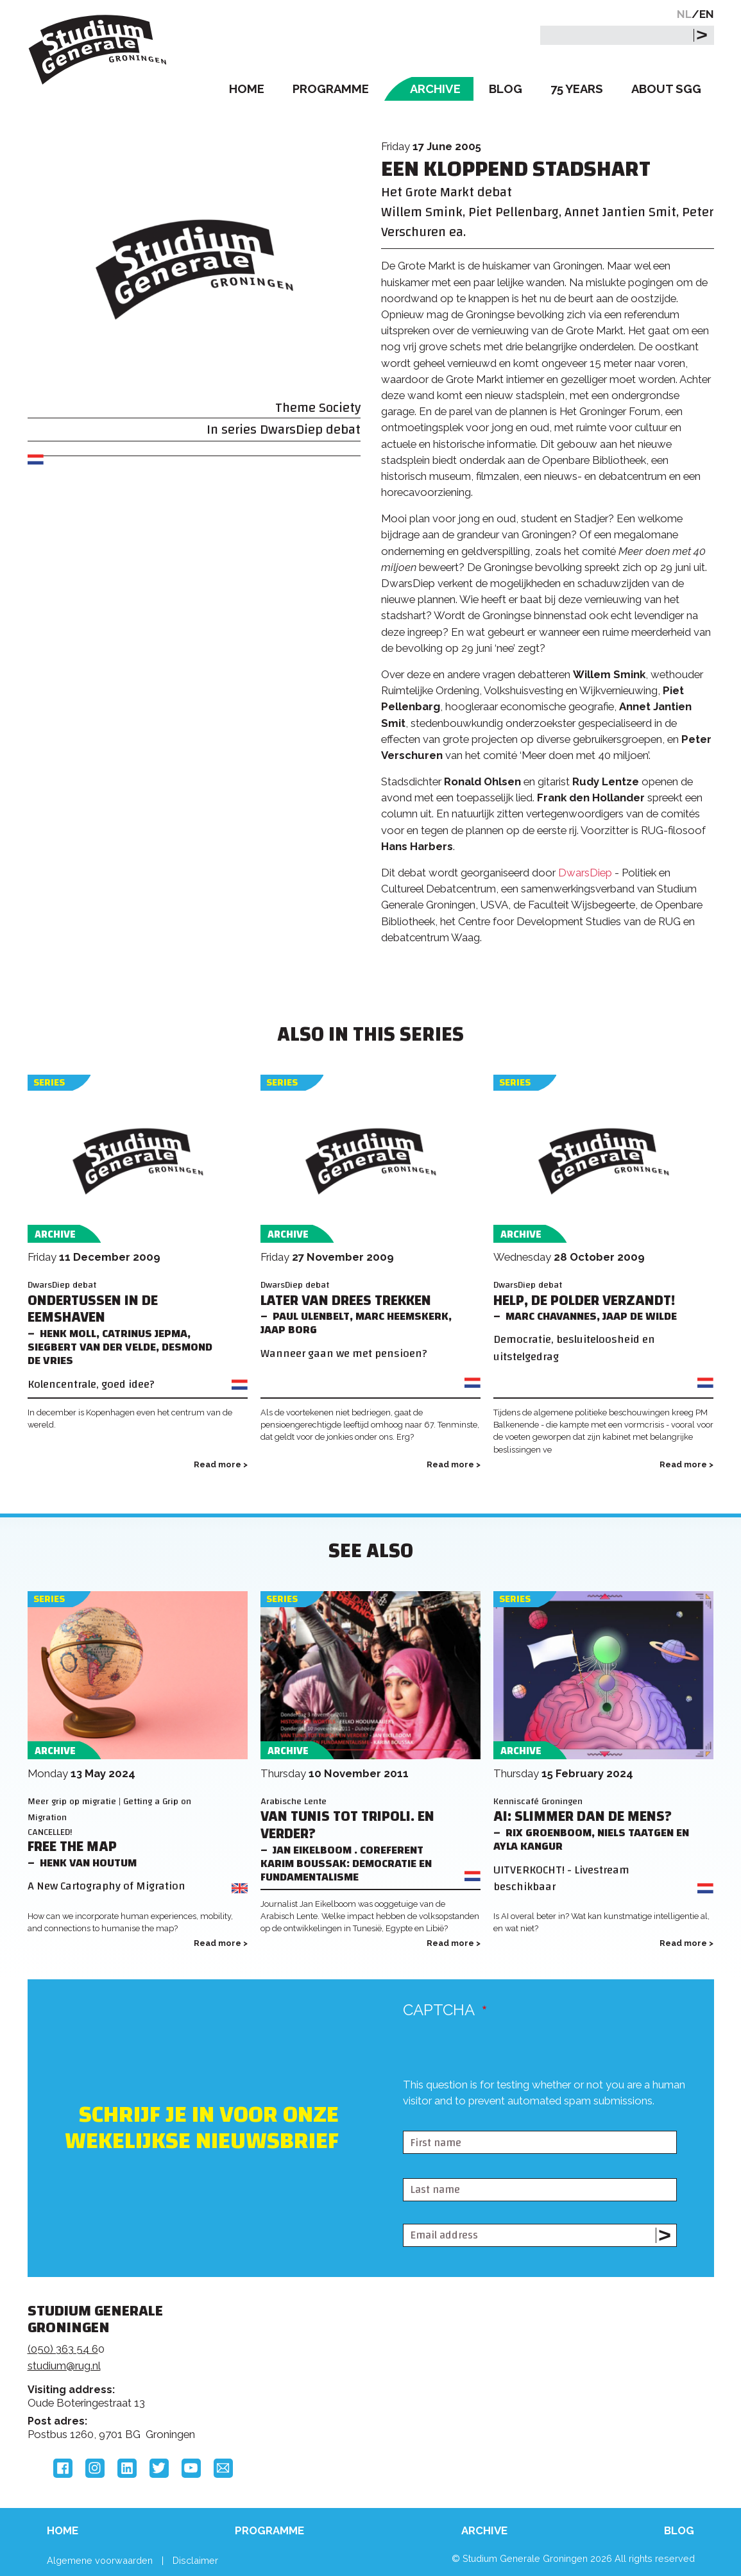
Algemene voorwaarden (100, 2560)
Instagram (95, 2468)
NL (684, 14)
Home (246, 89)
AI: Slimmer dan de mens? (582, 1817)
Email (223, 2468)
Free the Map (72, 1847)
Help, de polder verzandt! (584, 1301)
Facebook (62, 2468)
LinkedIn (127, 2468)
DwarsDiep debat (310, 429)
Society (340, 407)
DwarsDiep (586, 872)
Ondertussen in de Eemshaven (93, 1309)
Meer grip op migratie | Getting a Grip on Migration (109, 1809)
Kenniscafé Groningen (538, 1801)
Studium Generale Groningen (98, 50)
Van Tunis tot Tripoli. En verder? (347, 1825)
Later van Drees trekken (345, 1301)
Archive (435, 89)
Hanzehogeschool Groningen (565, 2399)
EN (706, 14)
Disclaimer (195, 2560)
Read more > (221, 1464)
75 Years (576, 89)
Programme (331, 89)
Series (49, 1083)
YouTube (191, 2468)
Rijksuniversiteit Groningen (565, 2355)
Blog (505, 89)
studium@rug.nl (64, 2365)
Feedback (363, 2359)
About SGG (666, 89)
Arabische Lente (293, 1801)
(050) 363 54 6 (63, 2348)
